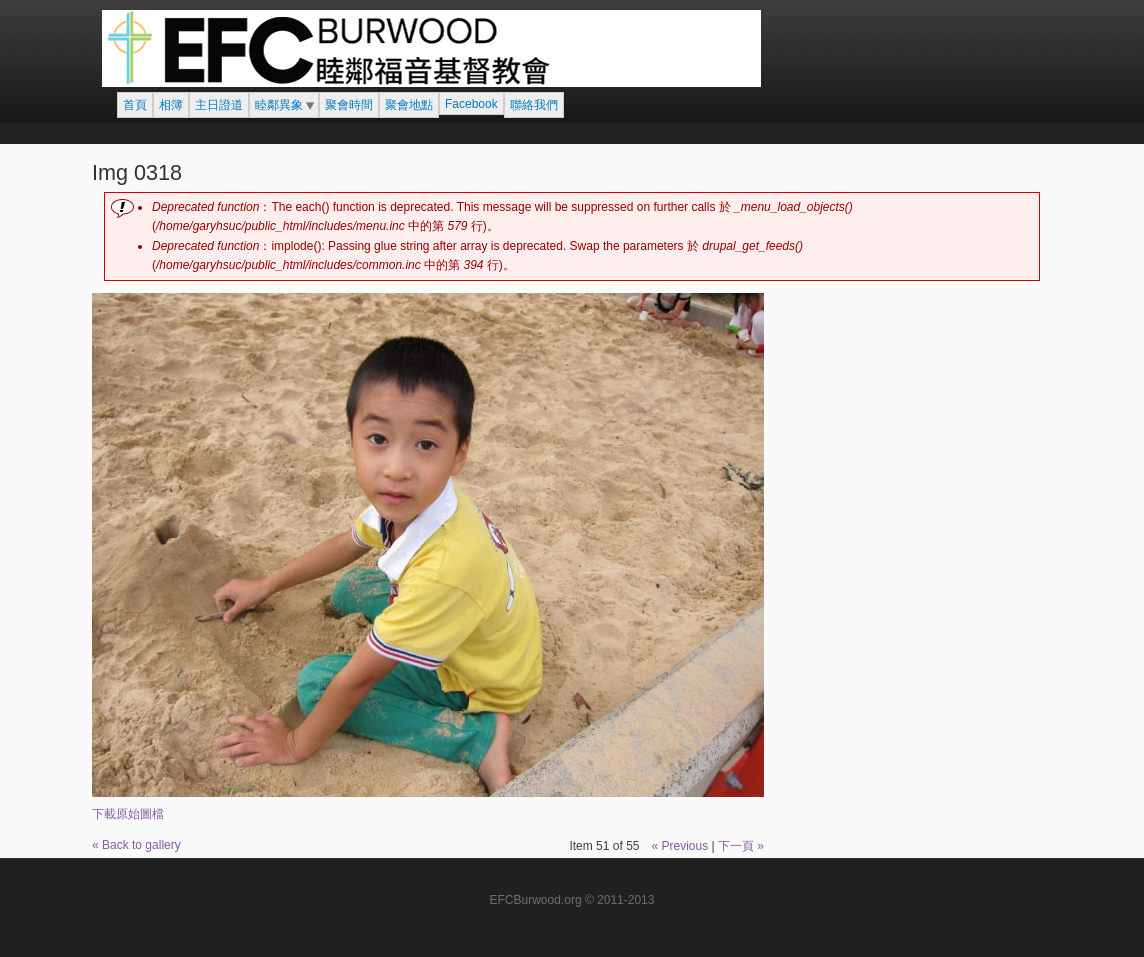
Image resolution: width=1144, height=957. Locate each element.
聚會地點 (409, 105)
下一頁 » (741, 846)
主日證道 (219, 105)
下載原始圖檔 (128, 814)
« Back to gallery (136, 845)
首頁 (135, 105)
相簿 (171, 105)
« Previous (679, 846)
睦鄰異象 (279, 105)
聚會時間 (349, 105)
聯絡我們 (534, 105)
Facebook (471, 104)
